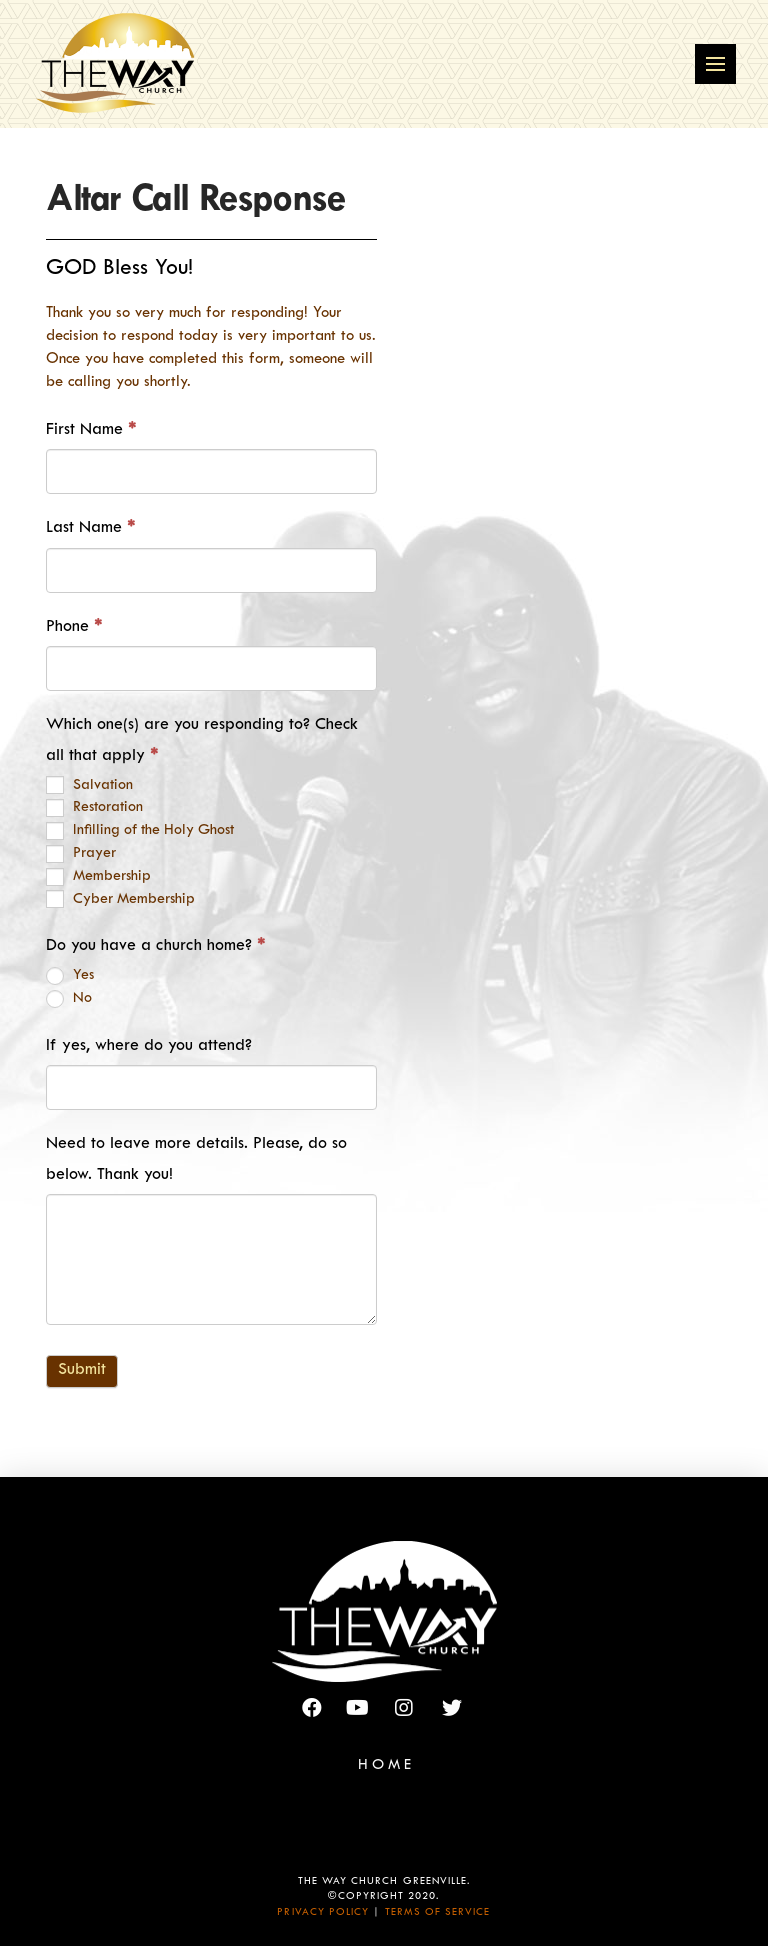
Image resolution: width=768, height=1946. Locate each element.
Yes (70, 976)
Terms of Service (438, 1913)
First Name (91, 431)
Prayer (81, 854)
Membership (98, 877)
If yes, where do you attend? (149, 1047)
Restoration (94, 808)
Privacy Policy (323, 1913)
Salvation (89, 785)
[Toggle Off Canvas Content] (715, 64)
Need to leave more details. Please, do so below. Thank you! (196, 1160)
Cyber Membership (120, 899)
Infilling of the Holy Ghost (140, 831)
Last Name (90, 529)
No (69, 999)
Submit (82, 1371)
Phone (74, 628)
